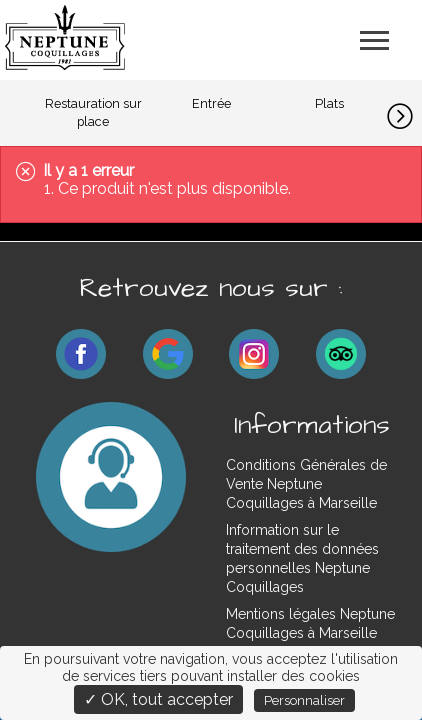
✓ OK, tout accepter (158, 699)
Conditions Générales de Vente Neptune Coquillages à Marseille (306, 484)
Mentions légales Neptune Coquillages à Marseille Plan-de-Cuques (310, 633)
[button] (404, 113)
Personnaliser (304, 700)
